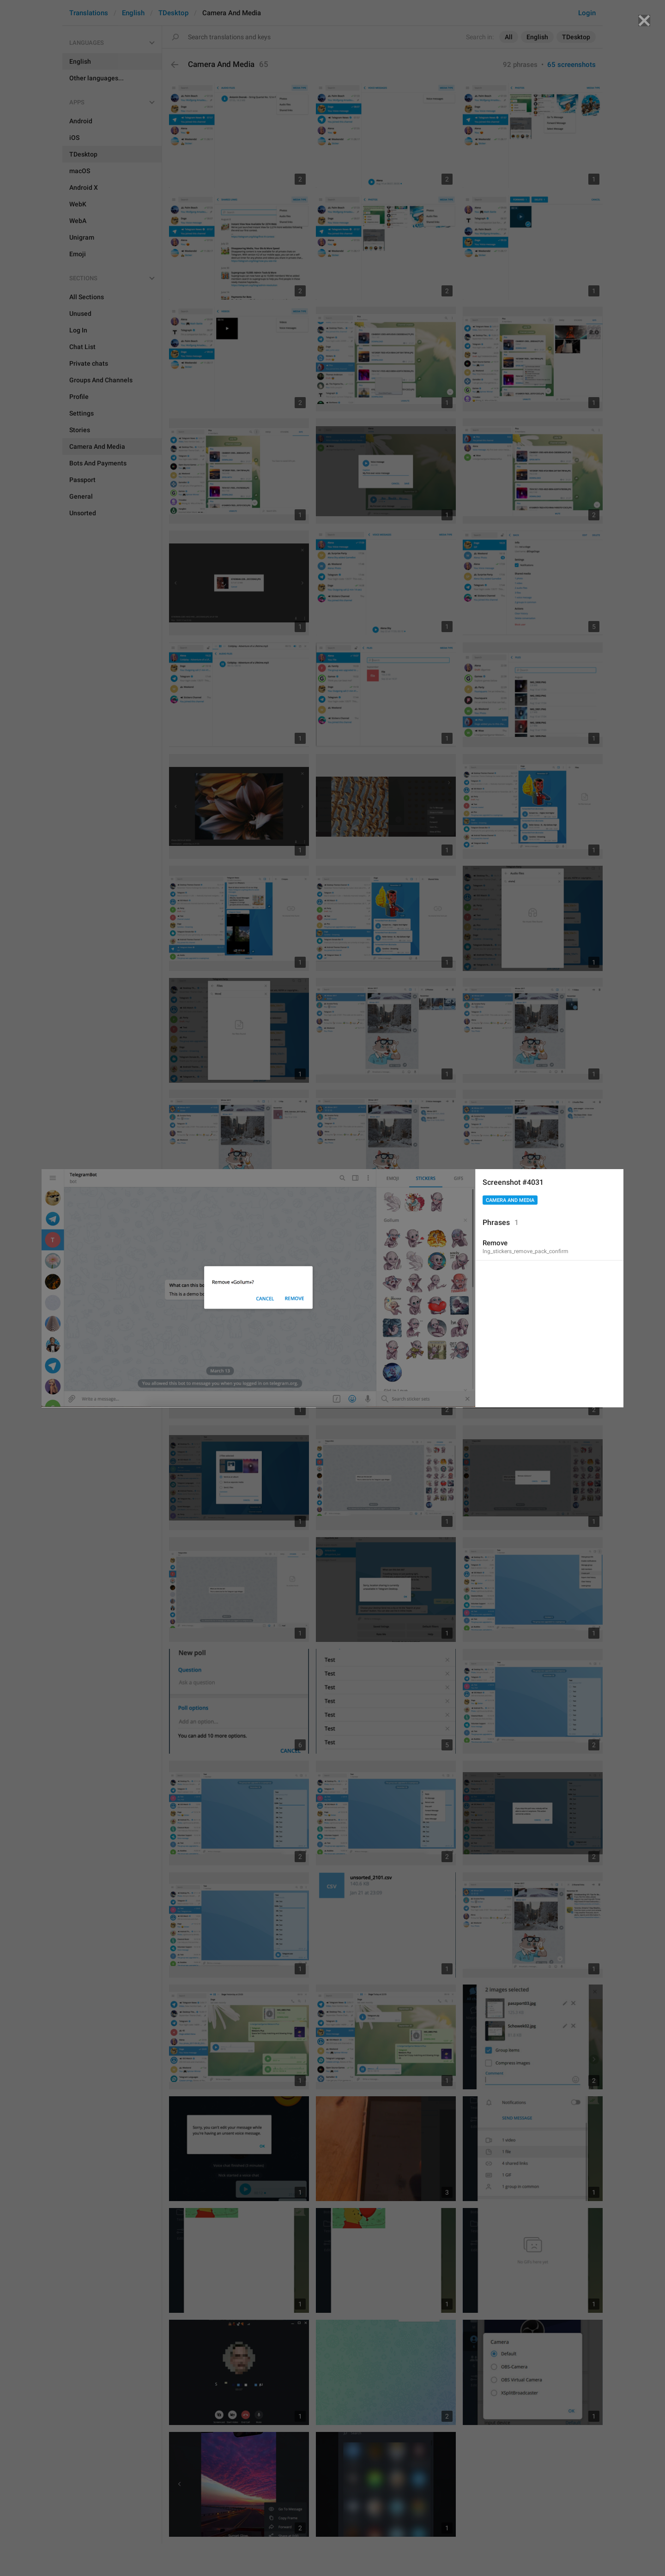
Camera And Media (510, 1200)
